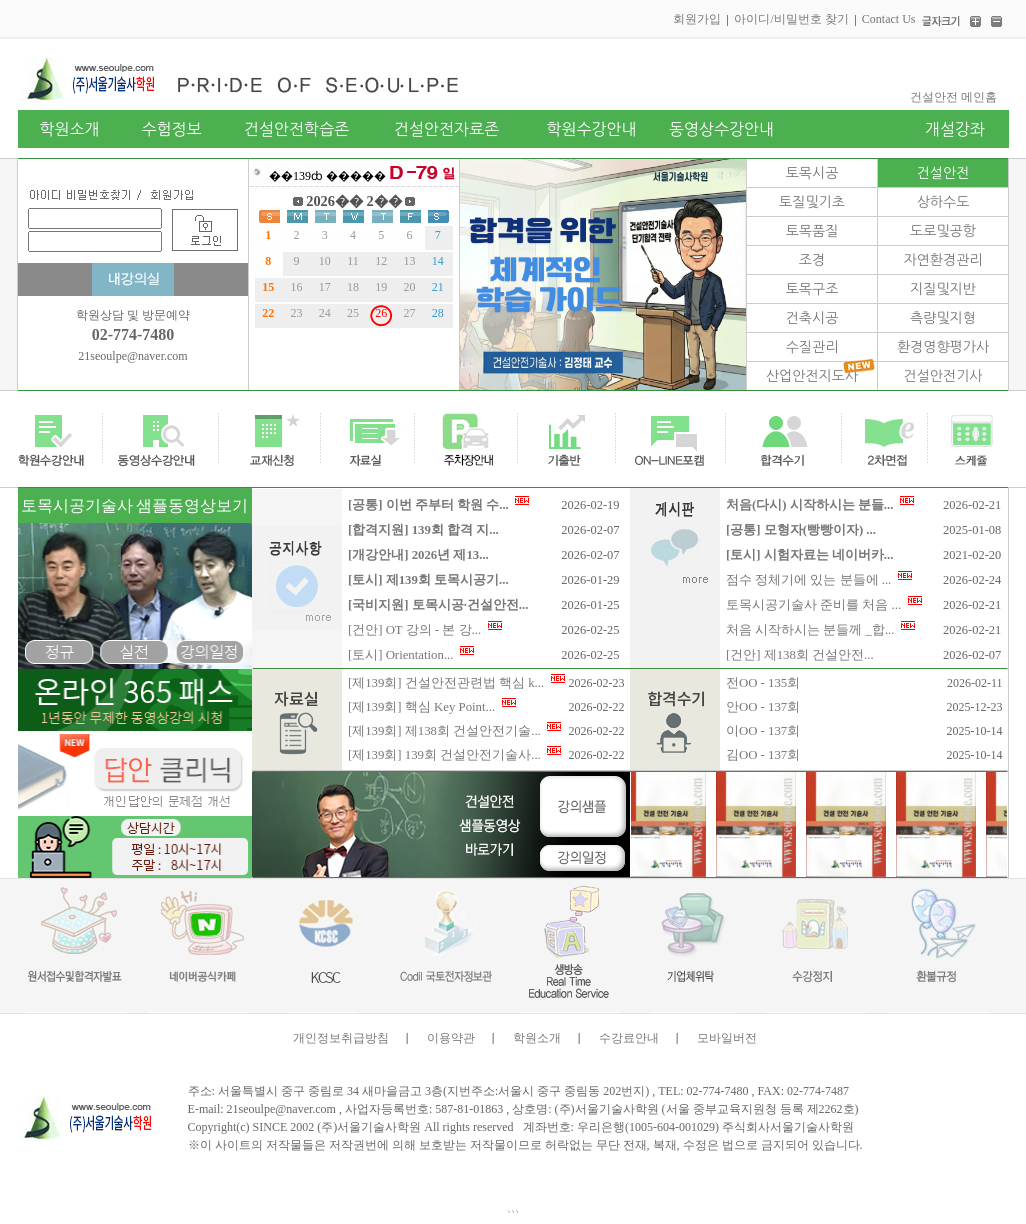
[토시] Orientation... (411, 655)
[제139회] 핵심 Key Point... (432, 707)
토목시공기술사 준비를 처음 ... (824, 605)
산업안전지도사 (812, 376)
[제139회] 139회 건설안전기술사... (454, 755)
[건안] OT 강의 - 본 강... (425, 630)
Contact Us (889, 19)
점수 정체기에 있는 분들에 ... (819, 580)
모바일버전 (727, 1038)
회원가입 (697, 19)
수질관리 (812, 347)
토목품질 (812, 231)
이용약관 (451, 1038)
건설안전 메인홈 (953, 97)
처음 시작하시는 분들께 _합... (820, 630)
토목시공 (812, 173)
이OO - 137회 (763, 731)
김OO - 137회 (763, 755)
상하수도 (943, 202)
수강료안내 (629, 1038)
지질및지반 (943, 289)
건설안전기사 (943, 376)
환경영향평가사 (943, 347)
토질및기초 (812, 202)
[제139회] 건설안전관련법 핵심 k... (456, 683)
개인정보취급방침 (341, 1038)
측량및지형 (943, 318)
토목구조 (812, 289)
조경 (812, 260)
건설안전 (943, 173)
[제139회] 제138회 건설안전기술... (454, 731)
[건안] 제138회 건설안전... (800, 655)
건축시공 (812, 318)
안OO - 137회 (763, 707)
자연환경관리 (943, 260)
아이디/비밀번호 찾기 (791, 19)
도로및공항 (943, 231)
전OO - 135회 (763, 683)
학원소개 (537, 1038)
